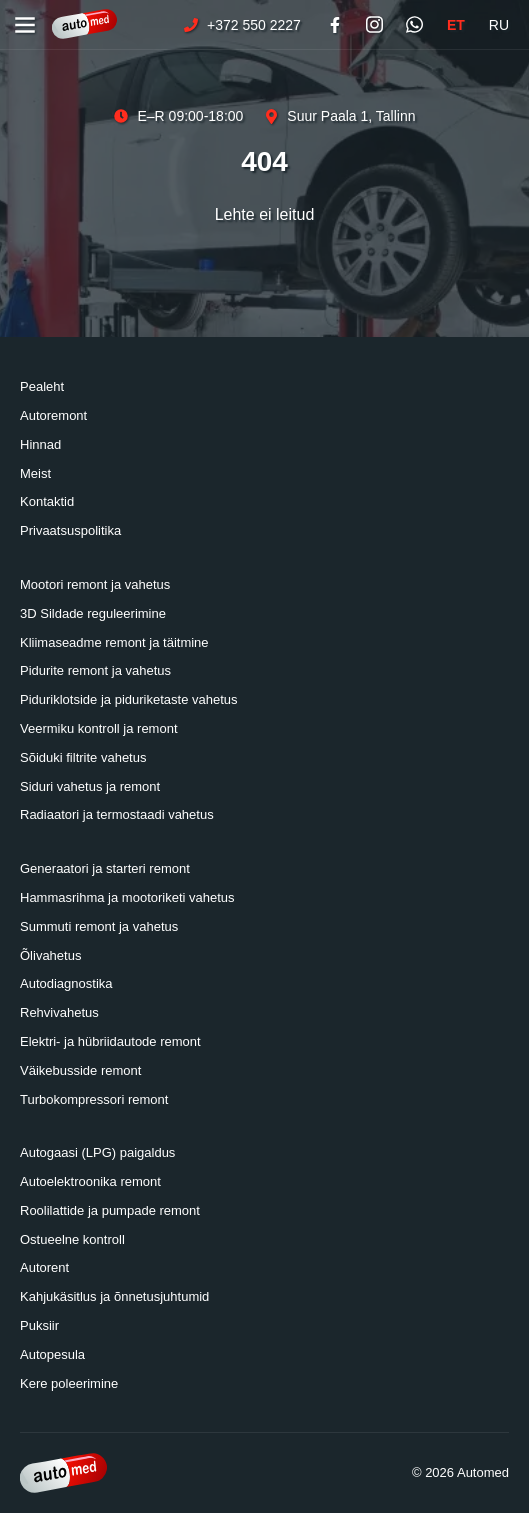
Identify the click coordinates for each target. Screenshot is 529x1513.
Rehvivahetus (59, 1012)
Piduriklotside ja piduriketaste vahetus (129, 699)
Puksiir (39, 1325)
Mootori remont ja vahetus (95, 584)
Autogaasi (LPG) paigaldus (97, 1152)
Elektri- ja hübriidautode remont (110, 1041)
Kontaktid (47, 501)
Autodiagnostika (66, 983)
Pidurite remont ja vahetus (95, 670)
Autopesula (52, 1354)
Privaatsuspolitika (70, 530)
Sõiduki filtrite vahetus (83, 757)
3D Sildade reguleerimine (93, 613)
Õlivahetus (50, 955)
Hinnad (40, 444)
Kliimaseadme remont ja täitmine (114, 642)
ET (456, 25)
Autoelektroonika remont (90, 1181)
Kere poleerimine (69, 1383)
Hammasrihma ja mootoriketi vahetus (127, 897)
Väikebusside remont (80, 1070)
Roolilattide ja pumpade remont (110, 1210)
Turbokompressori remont (94, 1099)
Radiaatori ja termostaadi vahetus (117, 814)
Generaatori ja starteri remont (105, 868)
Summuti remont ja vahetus (99, 926)
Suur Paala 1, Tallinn (339, 116)
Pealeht (42, 386)
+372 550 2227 (242, 25)
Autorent (44, 1267)
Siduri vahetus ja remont (90, 786)
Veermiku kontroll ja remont (99, 728)
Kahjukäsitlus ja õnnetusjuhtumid (114, 1296)
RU (499, 25)
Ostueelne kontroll (72, 1239)
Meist (35, 473)
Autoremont (53, 415)
